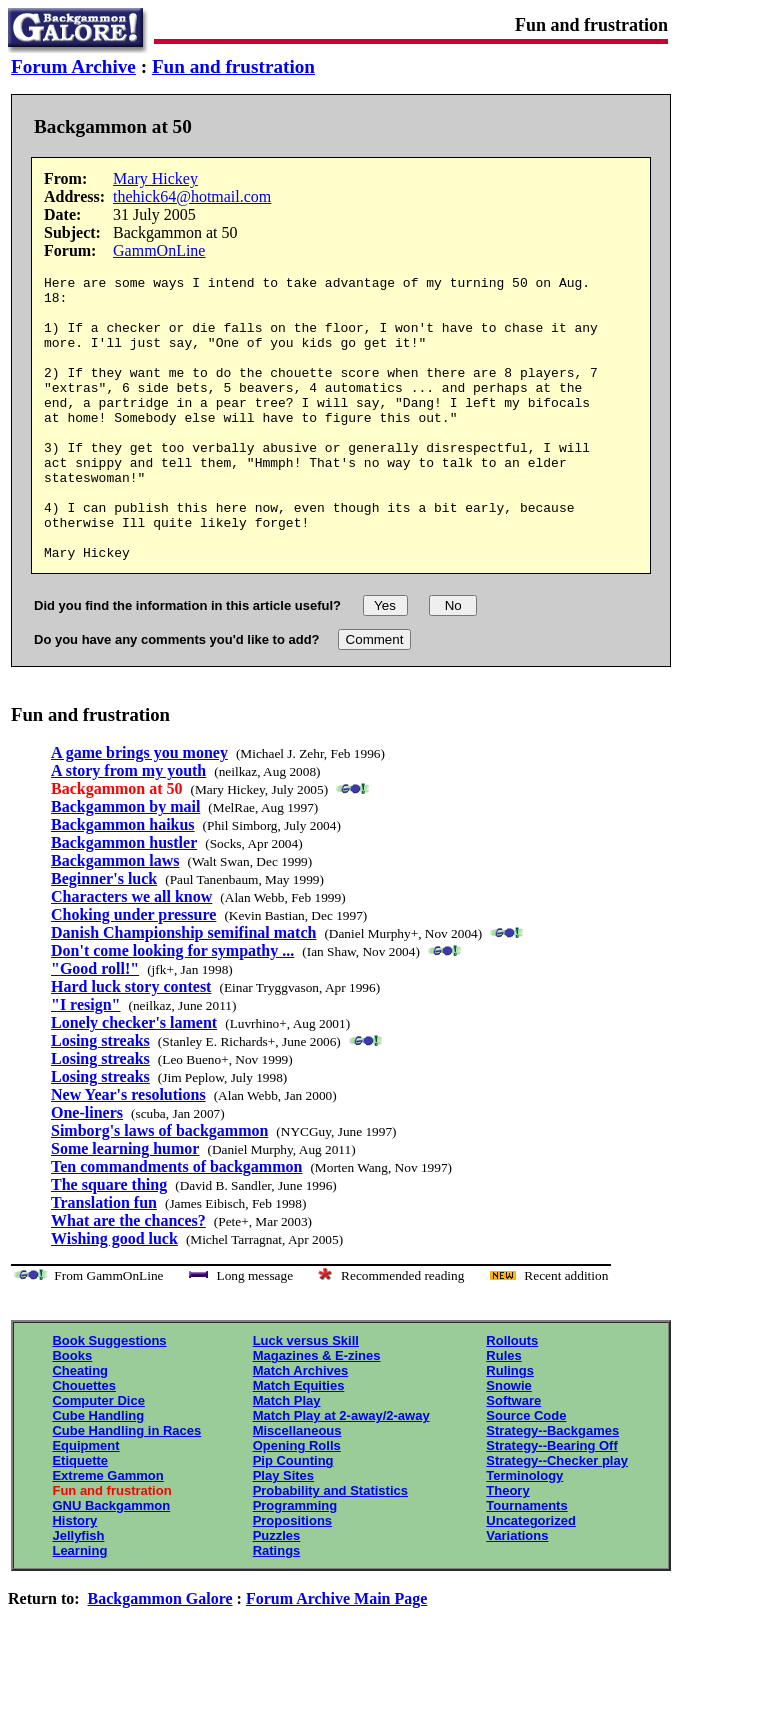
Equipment (85, 1502)
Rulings (510, 1427)
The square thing (109, 1241)
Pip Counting (293, 1517)
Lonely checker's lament (134, 1079)
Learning (79, 1607)
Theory (507, 1547)
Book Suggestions (109, 1397)
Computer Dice (98, 1457)
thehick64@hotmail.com (192, 196)
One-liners (87, 1169)
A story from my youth (128, 827)
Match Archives (301, 1427)
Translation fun (104, 1259)
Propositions (292, 1577)
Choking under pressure (133, 971)
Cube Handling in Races (126, 1487)
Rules (503, 1412)
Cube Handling (98, 1472)
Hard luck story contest (131, 1043)
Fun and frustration (233, 66)
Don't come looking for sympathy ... (172, 1007)
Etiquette (80, 1517)
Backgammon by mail (125, 863)
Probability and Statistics (330, 1547)
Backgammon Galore (160, 1655)
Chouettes (84, 1442)
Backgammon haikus (123, 881)
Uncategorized (531, 1577)
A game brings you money (139, 809)
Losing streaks (100, 1097)
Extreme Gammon (107, 1532)
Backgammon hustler (124, 899)
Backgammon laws (115, 917)
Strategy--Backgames (552, 1487)
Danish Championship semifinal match (183, 989)
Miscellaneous (297, 1487)
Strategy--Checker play (557, 1517)
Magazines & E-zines (317, 1412)
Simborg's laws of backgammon (159, 1187)
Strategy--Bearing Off (551, 1502)
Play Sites (283, 1532)
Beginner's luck (104, 935)
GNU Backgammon (111, 1562)
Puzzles (277, 1592)
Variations (517, 1592)
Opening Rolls (297, 1502)
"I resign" (85, 1061)
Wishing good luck (114, 1295)
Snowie (509, 1442)
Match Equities (299, 1442)
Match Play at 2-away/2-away (341, 1472)
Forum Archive (73, 66)
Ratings (277, 1607)
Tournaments (526, 1562)
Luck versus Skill (306, 1397)
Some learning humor (125, 1205)
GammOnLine (159, 250)
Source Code (526, 1472)
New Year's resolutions (128, 1151)
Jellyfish (78, 1592)
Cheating (80, 1427)
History (74, 1577)
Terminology (524, 1532)
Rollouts (512, 1397)
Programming (295, 1562)
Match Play (287, 1457)
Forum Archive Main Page (336, 1655)
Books (72, 1412)
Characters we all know (131, 953)
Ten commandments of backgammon (176, 1223)
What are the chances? (128, 1277)
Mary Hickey (155, 178)
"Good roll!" (95, 1025)
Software (513, 1457)
